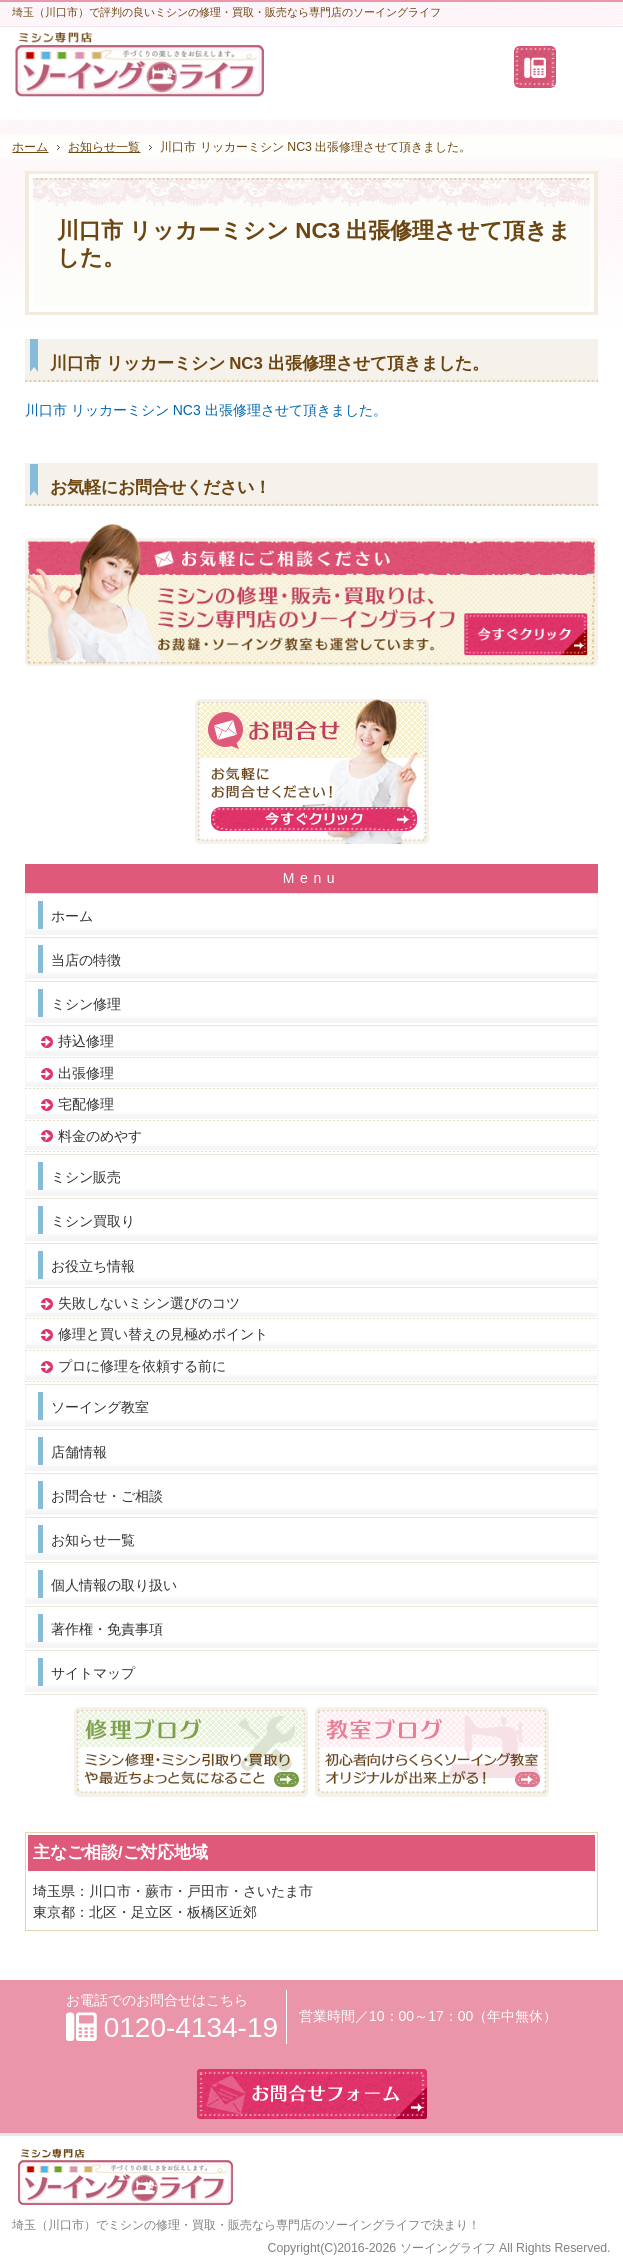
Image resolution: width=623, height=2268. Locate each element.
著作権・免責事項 (107, 1629)
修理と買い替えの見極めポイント (163, 1334)
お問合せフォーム (585, 67)
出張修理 (86, 1073)
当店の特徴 (86, 960)
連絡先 (535, 67)
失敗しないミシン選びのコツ (149, 1303)
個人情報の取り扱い (114, 1585)
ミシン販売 (86, 1177)
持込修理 (86, 1041)
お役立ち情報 (93, 1266)
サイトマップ (93, 1673)
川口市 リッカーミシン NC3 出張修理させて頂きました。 (206, 410)
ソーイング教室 (100, 1407)
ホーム (72, 916)
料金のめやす (100, 1136)
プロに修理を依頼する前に (142, 1366)
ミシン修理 (86, 1004)
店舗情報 (79, 1452)
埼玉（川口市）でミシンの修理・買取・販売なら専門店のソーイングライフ (216, 2225)
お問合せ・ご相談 (107, 1496)
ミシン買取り (93, 1221)
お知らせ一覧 (93, 1540)
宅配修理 (86, 1104)
